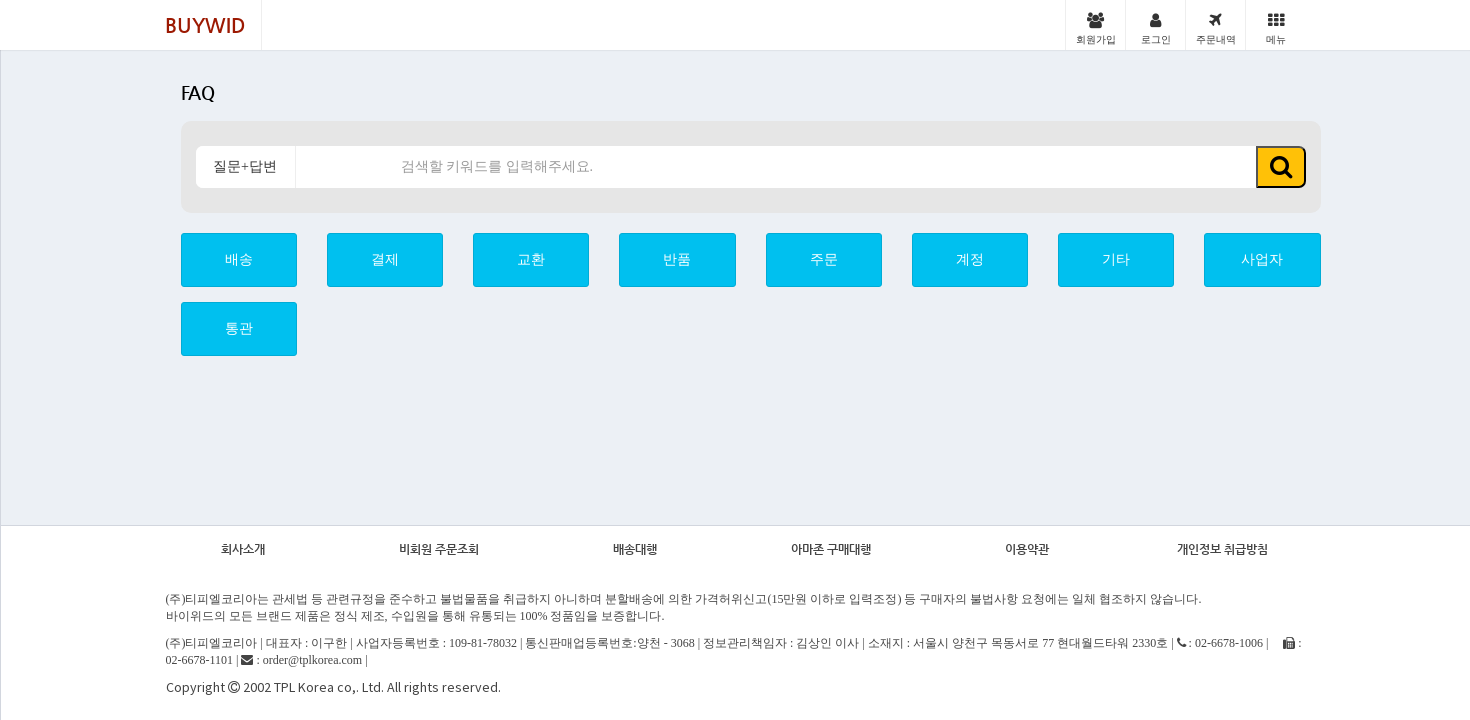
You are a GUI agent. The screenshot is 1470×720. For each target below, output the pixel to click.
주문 (824, 259)
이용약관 (1027, 549)
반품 (677, 259)
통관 (239, 328)
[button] (1281, 167)
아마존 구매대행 (831, 549)
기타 (1116, 259)
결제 (385, 259)
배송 (239, 259)
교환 (531, 259)
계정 (970, 259)
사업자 (1262, 259)
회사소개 (243, 549)
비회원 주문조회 (439, 549)
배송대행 (635, 549)
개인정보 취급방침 (1222, 549)
